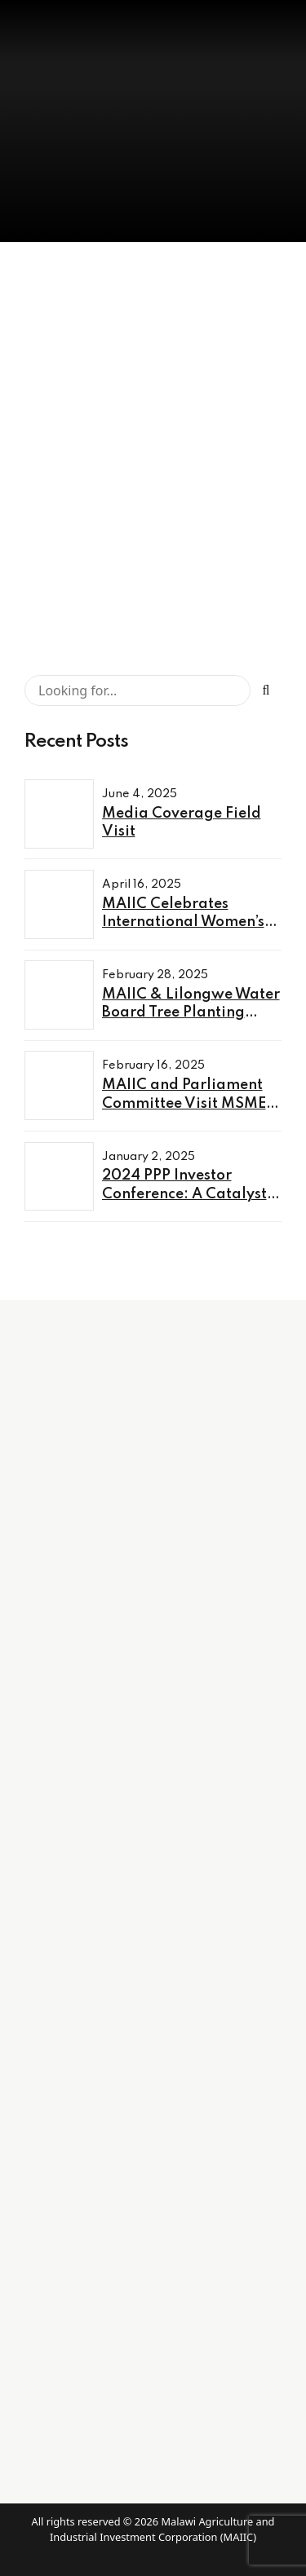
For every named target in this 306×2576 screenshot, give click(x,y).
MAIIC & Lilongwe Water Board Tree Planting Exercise (191, 1013)
